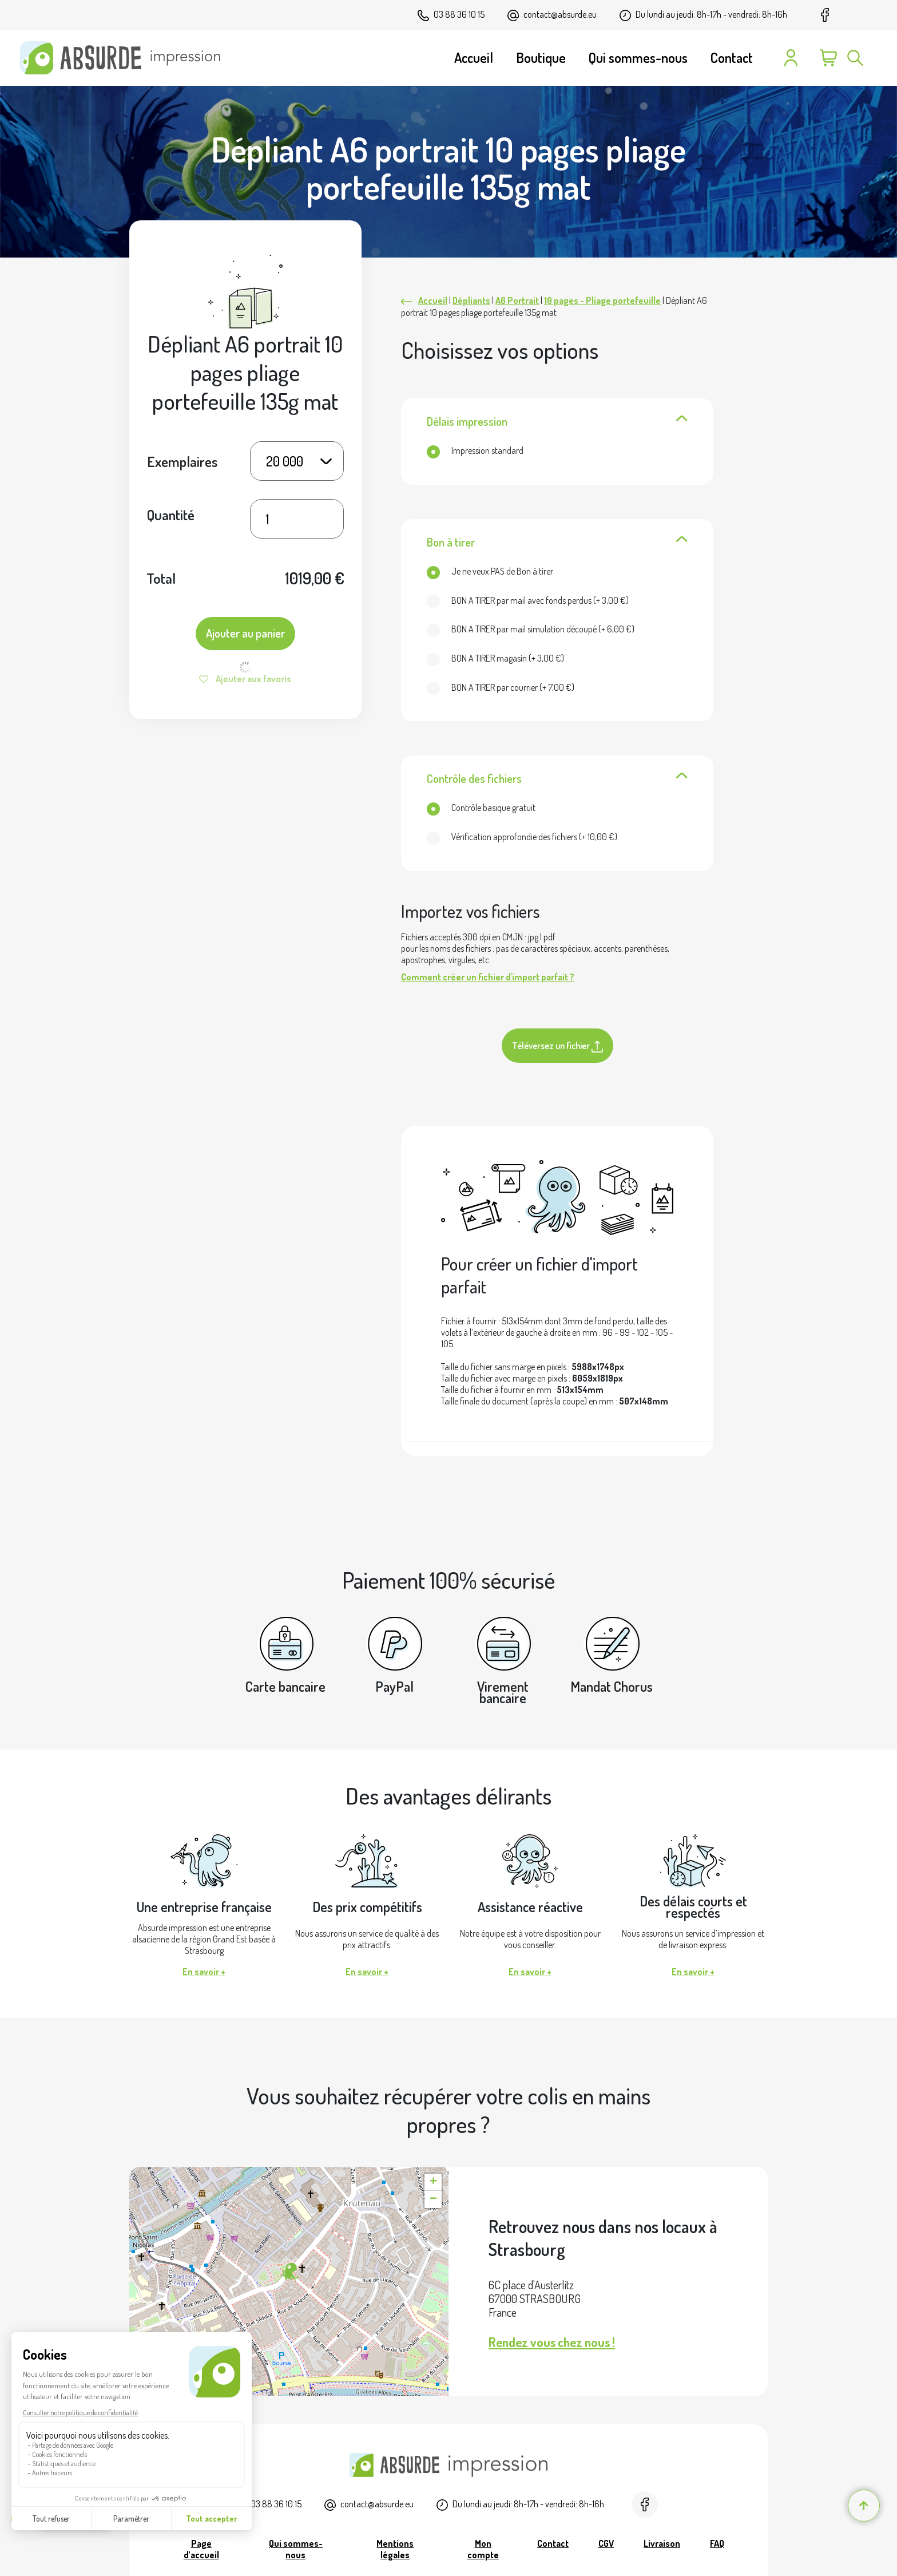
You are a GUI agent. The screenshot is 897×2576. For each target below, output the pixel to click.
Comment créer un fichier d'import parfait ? (487, 977)
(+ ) (528, 600)
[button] (289, 2272)
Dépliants (471, 300)
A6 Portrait (517, 300)
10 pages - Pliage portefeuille (602, 300)
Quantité (171, 514)
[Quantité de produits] (297, 519)
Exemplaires (182, 461)
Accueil (432, 300)
